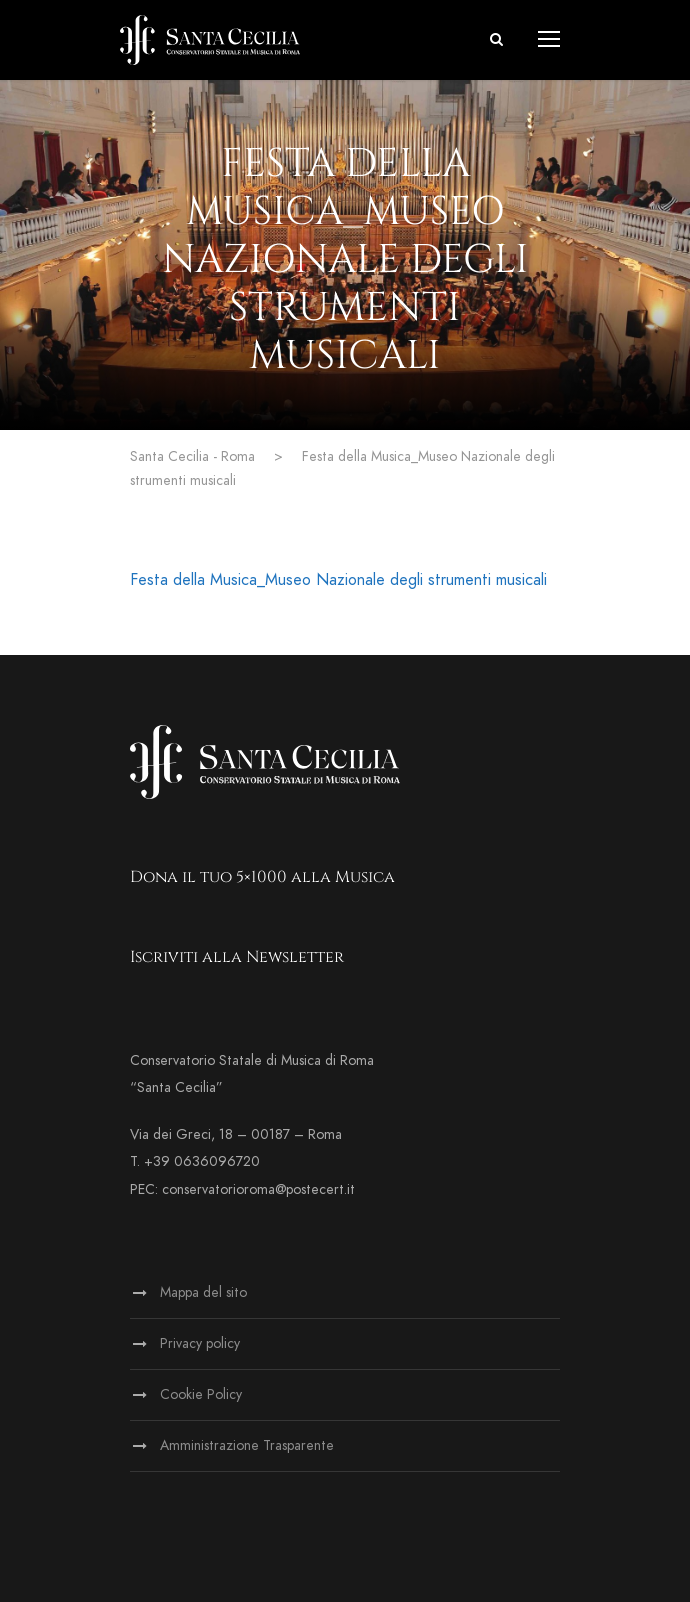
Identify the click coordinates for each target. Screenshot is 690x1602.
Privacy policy (200, 1343)
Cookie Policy (201, 1394)
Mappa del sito (203, 1292)
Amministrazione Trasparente (247, 1445)
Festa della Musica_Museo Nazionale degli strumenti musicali (338, 580)
